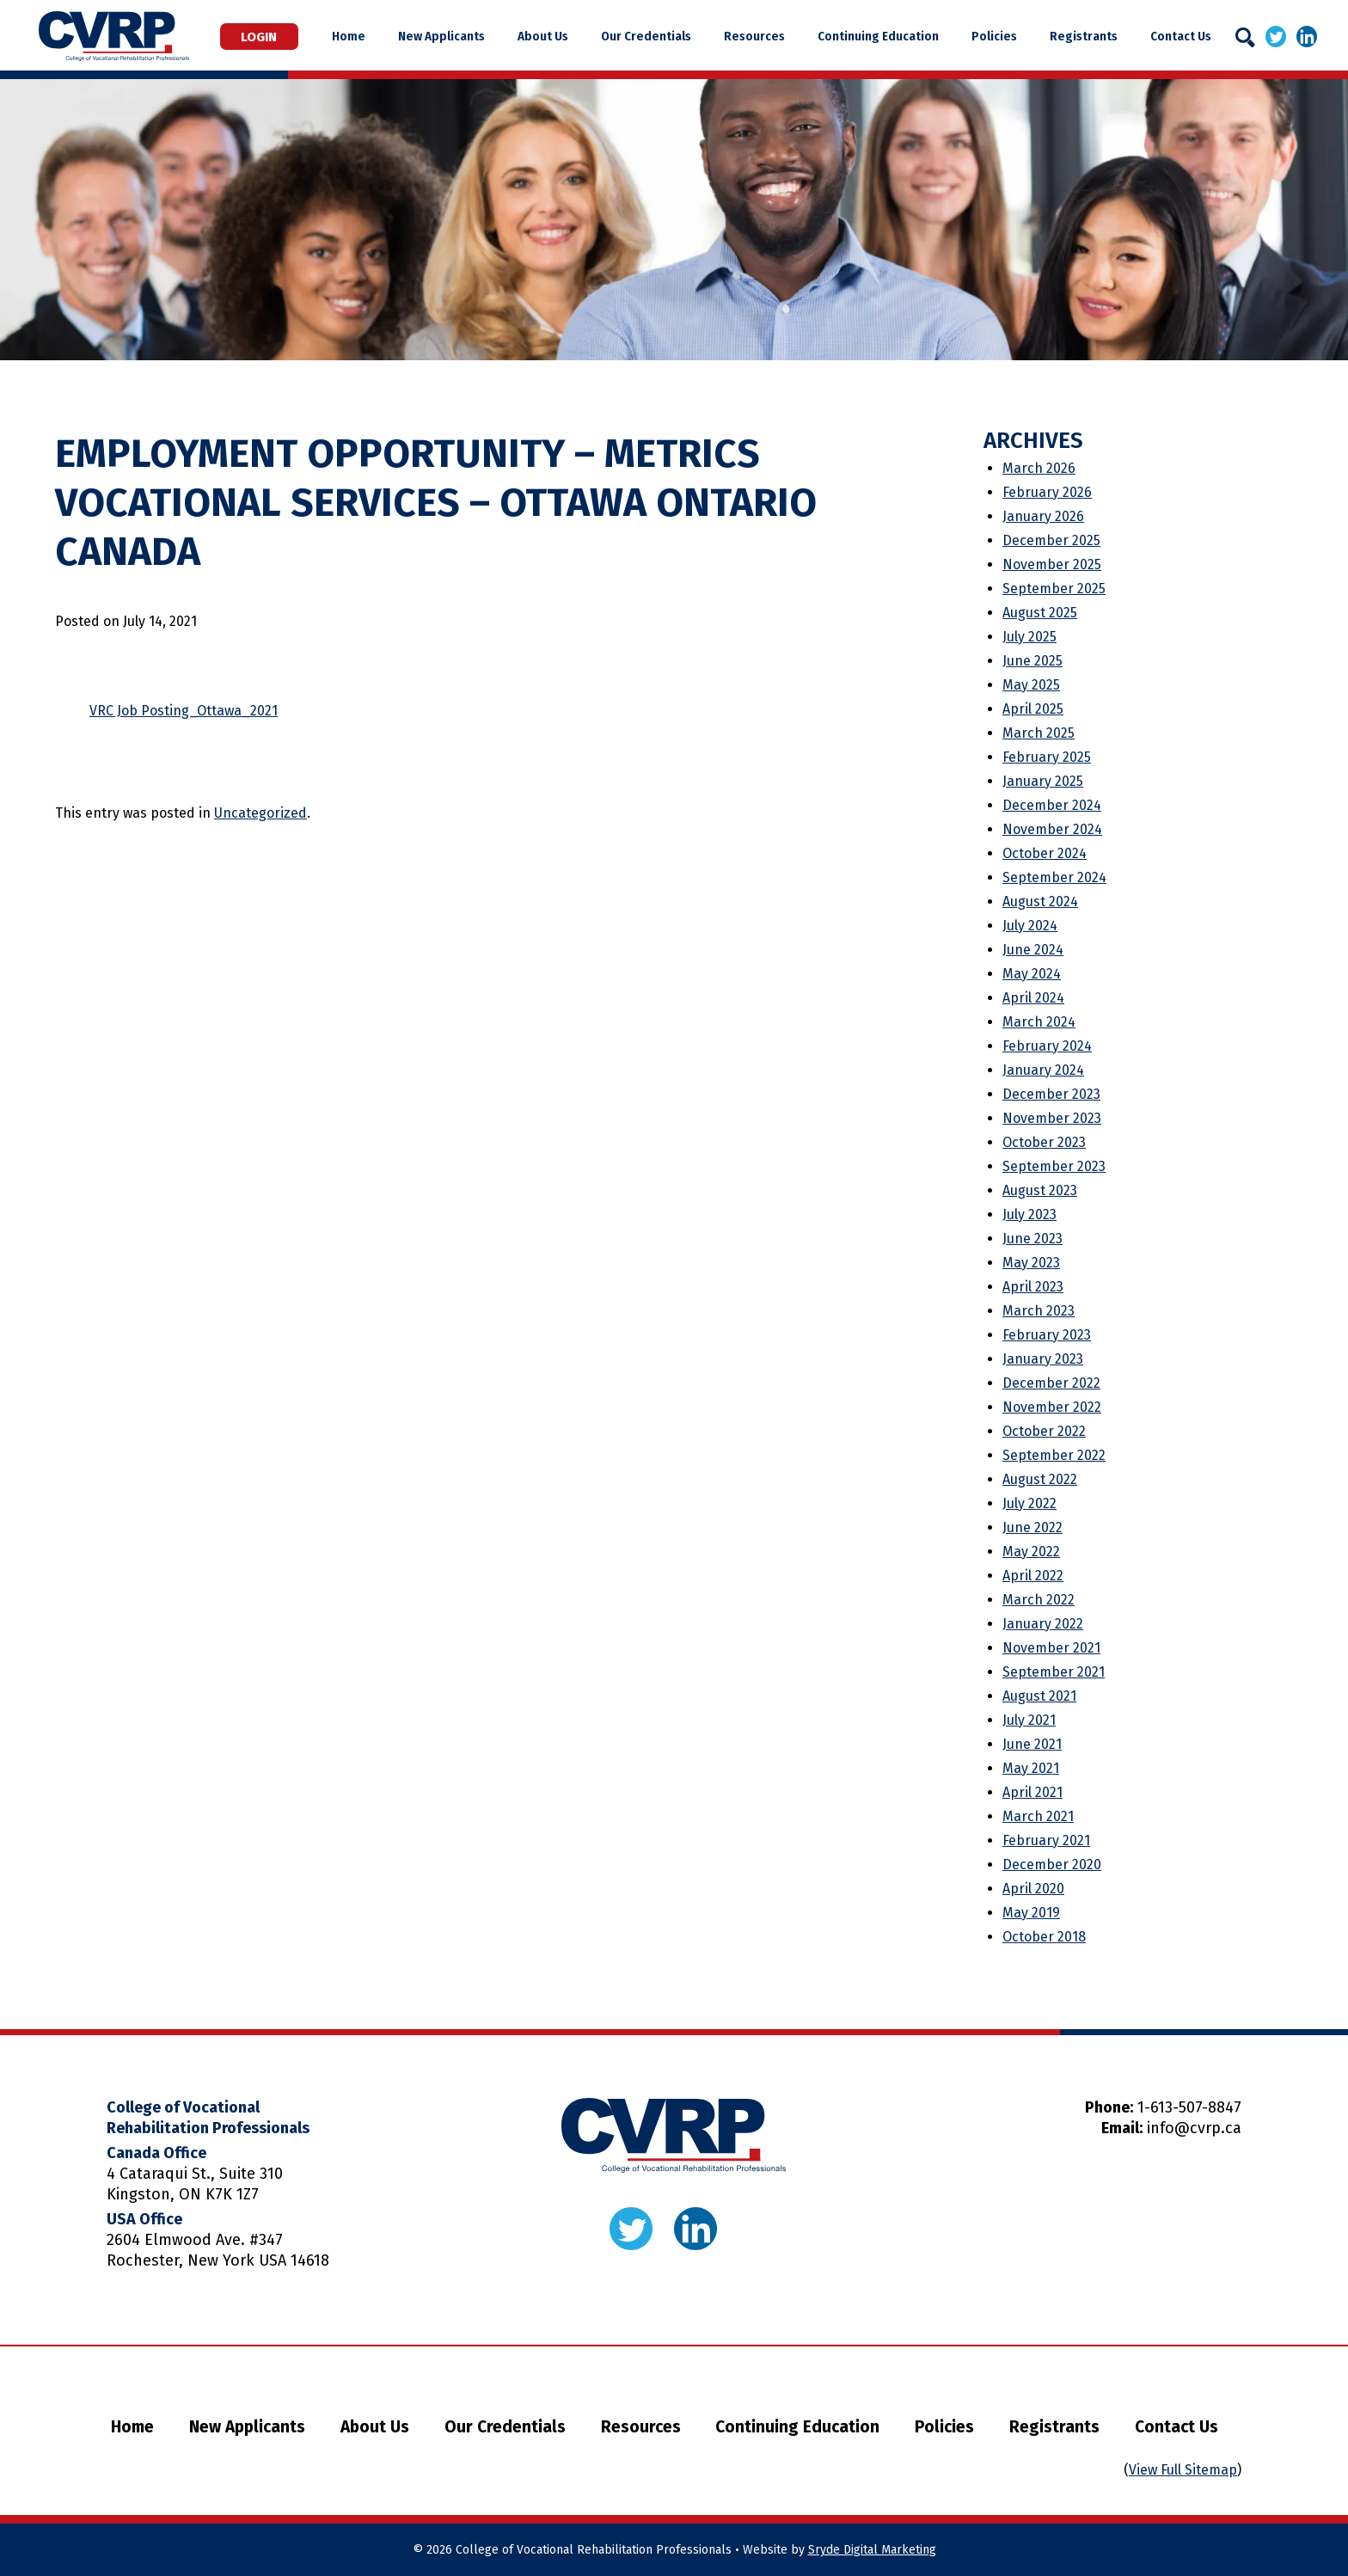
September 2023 (1054, 1166)
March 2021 (1038, 1816)
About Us (580, 36)
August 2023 (1039, 1190)
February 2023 (1046, 1335)
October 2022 (1044, 1431)
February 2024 (1047, 1046)
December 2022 (1051, 1383)
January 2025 (1042, 781)
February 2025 (1046, 757)
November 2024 (1052, 829)
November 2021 (1051, 1648)
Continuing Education (892, 36)
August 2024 (1040, 901)
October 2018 (1044, 1937)
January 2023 (1042, 1359)
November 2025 (1051, 564)
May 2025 (1031, 685)
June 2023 (1032, 1238)
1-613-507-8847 (1189, 2107)
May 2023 (1031, 1262)
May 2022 (1031, 1551)
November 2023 (1051, 1118)
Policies (1001, 36)
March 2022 (1038, 1600)
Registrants (1083, 36)
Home (402, 36)
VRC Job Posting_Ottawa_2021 (183, 710)
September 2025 (1054, 588)
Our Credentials (676, 36)
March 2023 (1038, 1311)
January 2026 (1043, 516)
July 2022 (1029, 1503)
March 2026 (1038, 468)
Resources (776, 36)
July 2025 (1029, 637)
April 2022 (1032, 1575)
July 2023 (1029, 1214)
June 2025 (1032, 661)
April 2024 (1033, 998)
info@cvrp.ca (1194, 2128)
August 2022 (1039, 1479)
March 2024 (1038, 1022)
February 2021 (1046, 1840)
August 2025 (1039, 612)
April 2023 (1032, 1287)
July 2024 (1029, 925)
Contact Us (1172, 36)
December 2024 (1051, 805)
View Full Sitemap (1183, 2470)
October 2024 (1044, 853)
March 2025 (1038, 733)
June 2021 (1032, 1744)
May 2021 (1030, 1768)
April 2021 (1032, 1792)
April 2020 (1033, 1888)
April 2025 (1032, 709)
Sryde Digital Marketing (872, 2549)
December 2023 (1051, 1094)
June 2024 (1032, 949)
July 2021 (1029, 1720)
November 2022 (1051, 1407)
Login (285, 36)
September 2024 (1054, 877)
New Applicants (487, 36)
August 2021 (1039, 1696)
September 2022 (1054, 1455)
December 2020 (1051, 1864)
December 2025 (1051, 540)
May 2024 (1031, 974)
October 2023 (1044, 1142)
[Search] (1245, 37)
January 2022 (1042, 1624)
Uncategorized (260, 813)
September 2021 (1053, 1672)
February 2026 (1047, 492)
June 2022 (1032, 1527)
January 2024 (1043, 1070)
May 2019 (1031, 1912)
